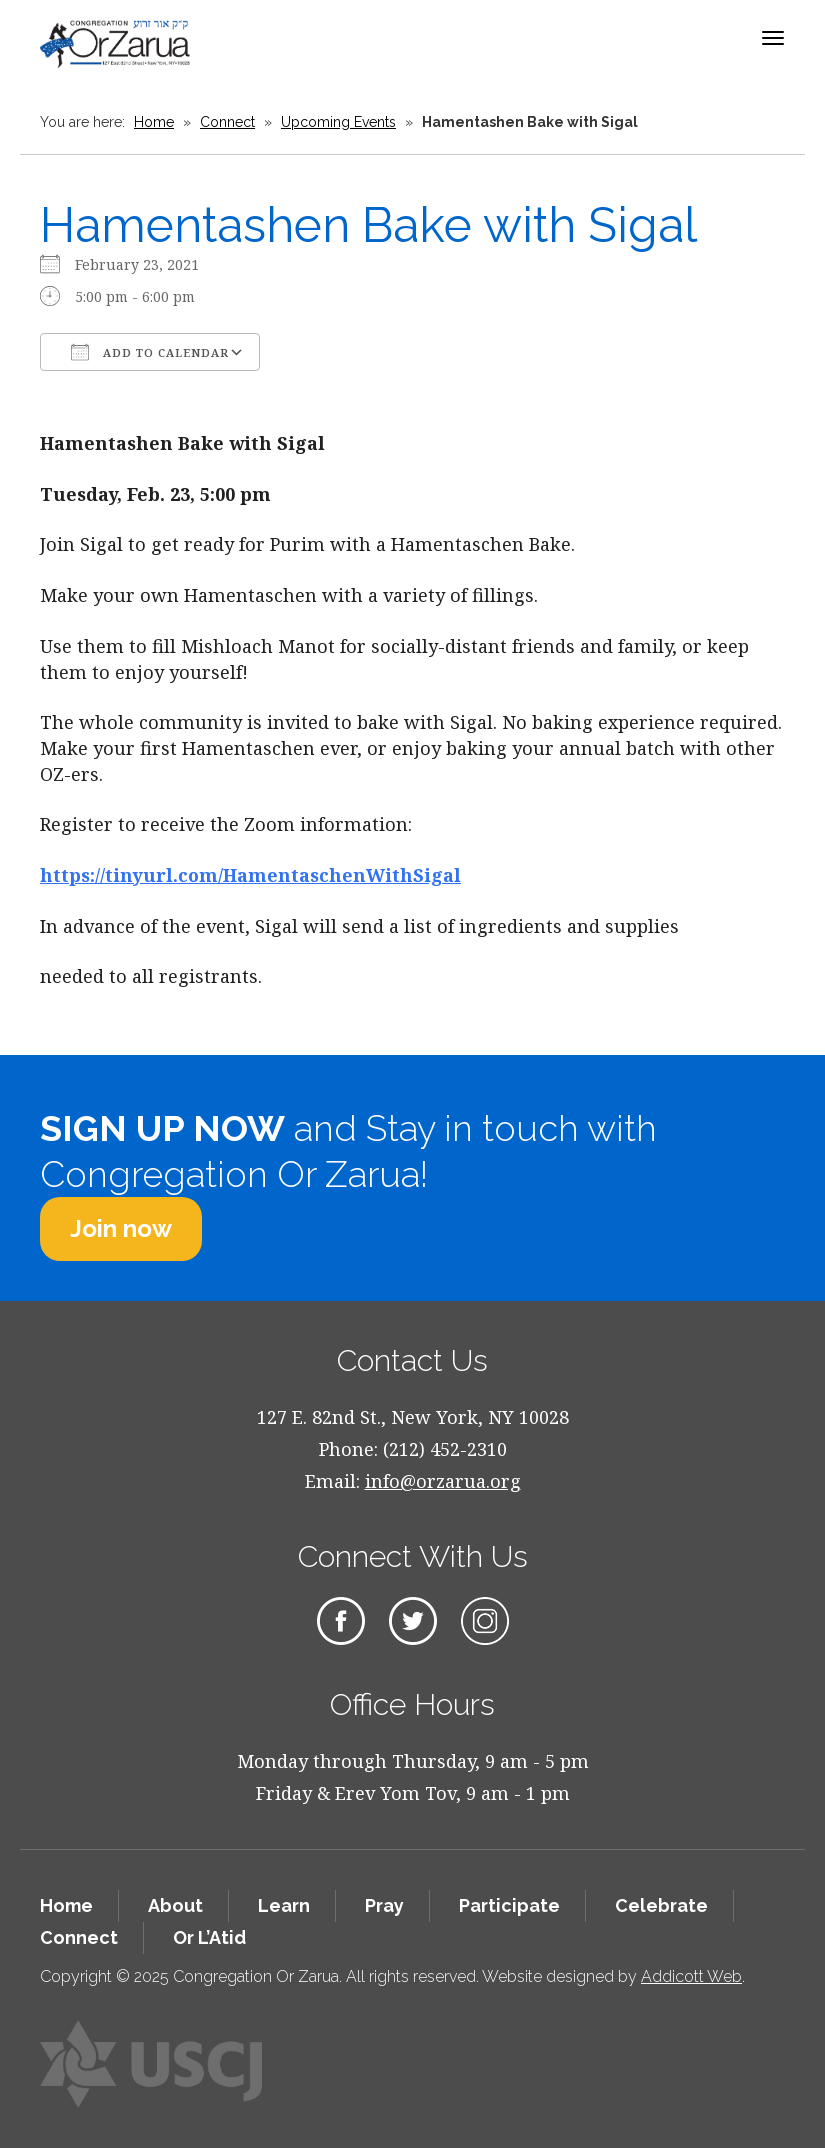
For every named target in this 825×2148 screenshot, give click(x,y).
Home (154, 122)
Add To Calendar (150, 352)
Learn (284, 1905)
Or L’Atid (209, 1937)
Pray (384, 1905)
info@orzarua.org (443, 1481)
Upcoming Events (338, 122)
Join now (121, 1228)
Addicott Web (691, 1976)
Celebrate (661, 1905)
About (175, 1905)
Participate (509, 1905)
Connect (227, 122)
